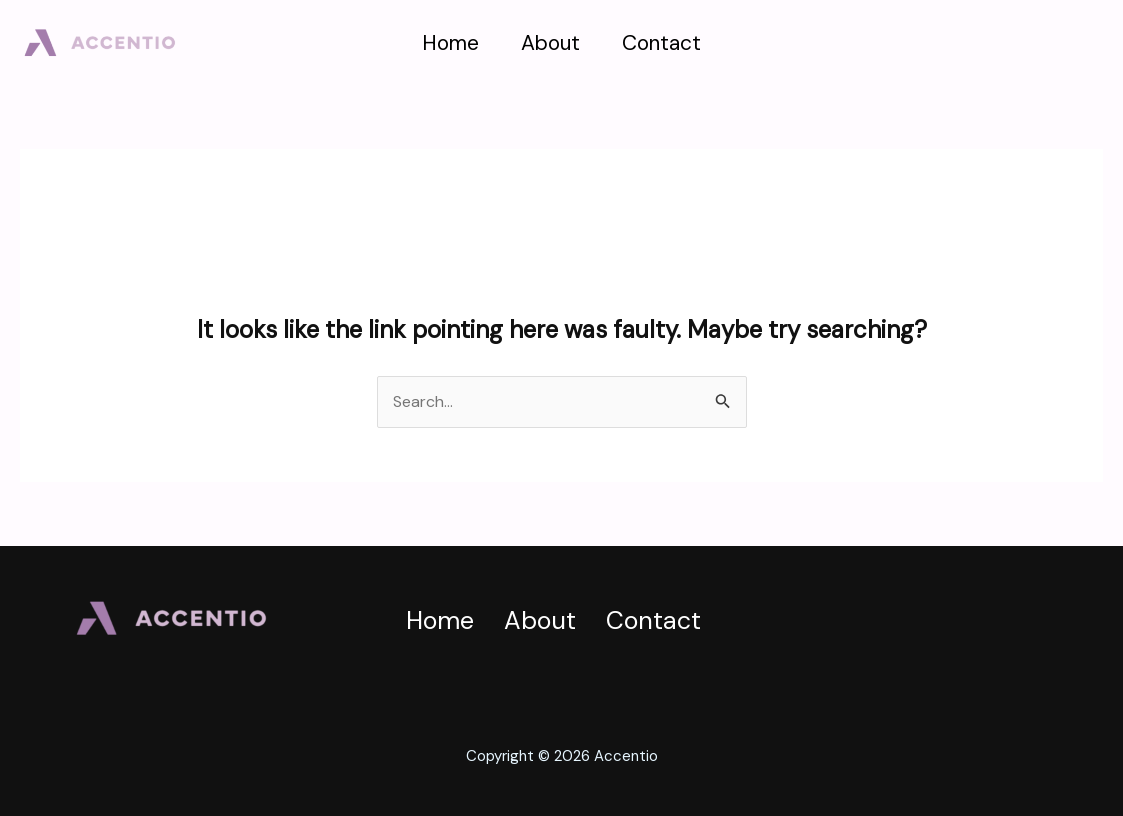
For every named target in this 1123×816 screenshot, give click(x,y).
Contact (661, 43)
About (550, 43)
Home (450, 43)
